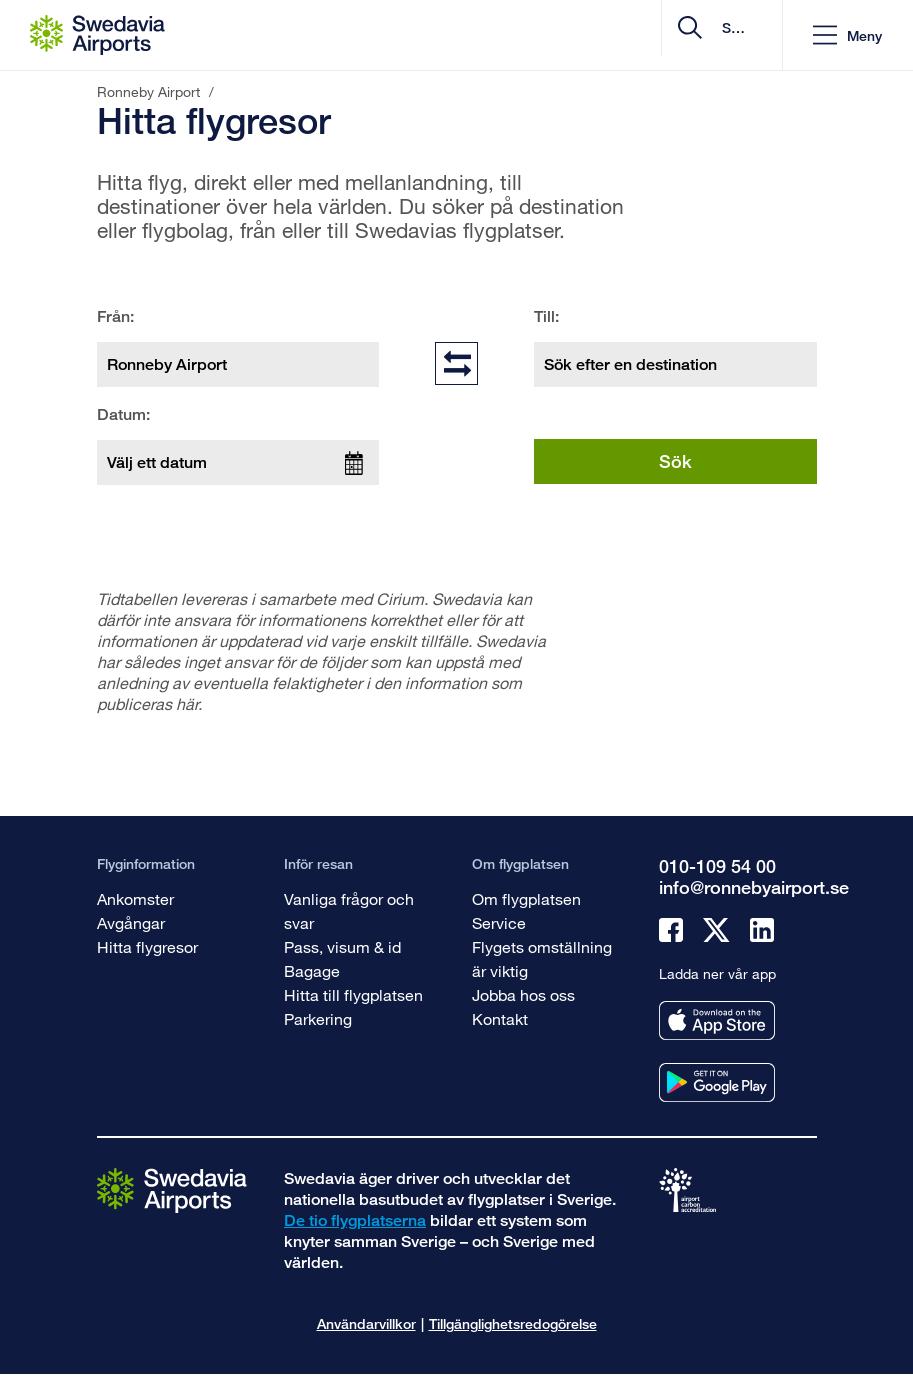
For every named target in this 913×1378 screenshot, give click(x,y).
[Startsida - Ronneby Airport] (97, 35)
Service (499, 922)
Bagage (312, 970)
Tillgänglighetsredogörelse (513, 1323)
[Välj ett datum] (238, 462)
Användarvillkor (366, 1323)
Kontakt (500, 1018)
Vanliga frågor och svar (349, 910)
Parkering (318, 1018)
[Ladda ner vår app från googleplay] (717, 1082)
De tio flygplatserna (355, 1220)
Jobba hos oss (523, 994)
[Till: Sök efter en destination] (675, 364)
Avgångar (131, 922)
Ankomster (135, 898)
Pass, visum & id (342, 946)
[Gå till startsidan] (172, 1189)
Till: (546, 316)
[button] (847, 35)
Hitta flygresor (147, 946)
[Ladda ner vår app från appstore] (717, 1020)
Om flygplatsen (526, 898)
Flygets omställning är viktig (542, 958)
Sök (675, 461)
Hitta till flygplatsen (353, 994)
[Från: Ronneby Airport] (238, 364)
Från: (115, 316)
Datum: (123, 414)
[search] (647, 35)
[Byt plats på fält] (456, 362)
